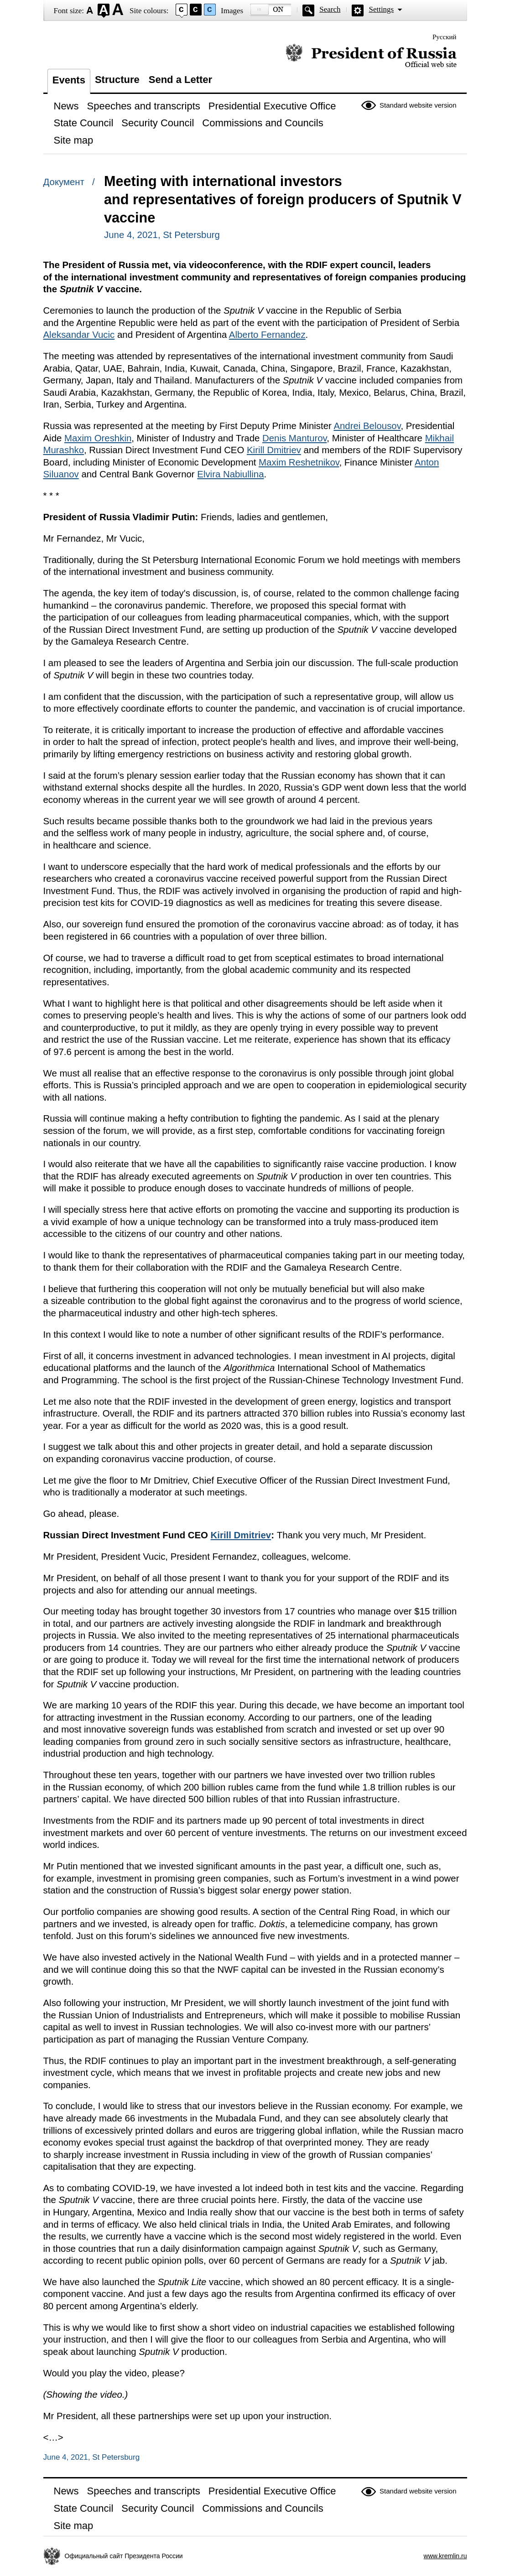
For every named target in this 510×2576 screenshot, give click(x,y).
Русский (444, 37)
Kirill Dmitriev (274, 450)
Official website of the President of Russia (371, 56)
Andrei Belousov (367, 426)
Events (68, 80)
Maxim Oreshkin (97, 438)
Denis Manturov (294, 438)
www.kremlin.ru (445, 2556)
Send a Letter (180, 79)
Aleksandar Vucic (79, 335)
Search (329, 9)
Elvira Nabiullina (230, 474)
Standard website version (418, 105)
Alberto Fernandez (267, 335)
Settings (381, 9)
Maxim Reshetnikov (299, 462)
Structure (117, 79)
